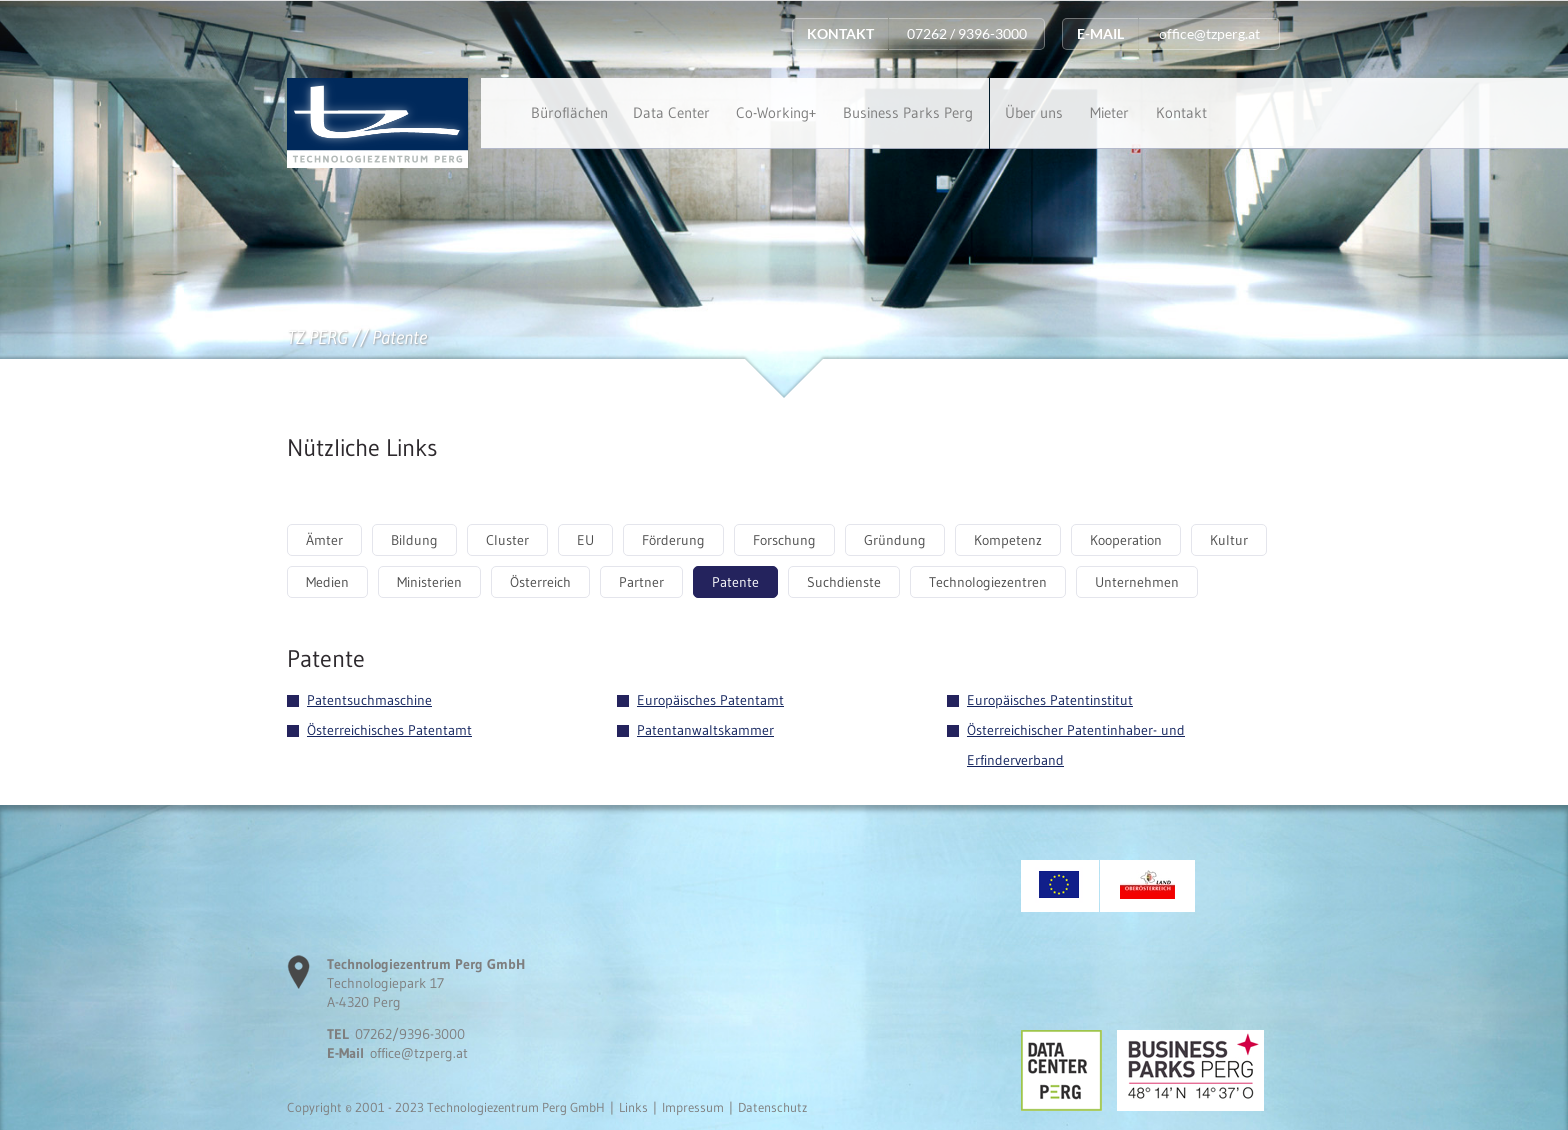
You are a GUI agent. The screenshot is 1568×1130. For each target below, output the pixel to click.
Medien (327, 582)
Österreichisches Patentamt (389, 730)
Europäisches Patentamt (710, 700)
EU (585, 540)
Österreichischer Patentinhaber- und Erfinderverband (1076, 745)
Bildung (414, 540)
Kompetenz (1008, 540)
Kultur (1229, 540)
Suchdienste (844, 582)
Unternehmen (1137, 582)
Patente (735, 582)
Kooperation (1126, 540)
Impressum (693, 1107)
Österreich (540, 582)
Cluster (507, 540)
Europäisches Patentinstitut (1050, 700)
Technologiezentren (988, 582)
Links (633, 1107)
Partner (641, 582)
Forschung (784, 540)
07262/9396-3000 (410, 1034)
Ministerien (429, 582)
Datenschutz (772, 1107)
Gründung (895, 540)
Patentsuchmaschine (369, 700)
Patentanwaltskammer (705, 730)
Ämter (324, 540)
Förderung (673, 540)
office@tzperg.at (419, 1053)
